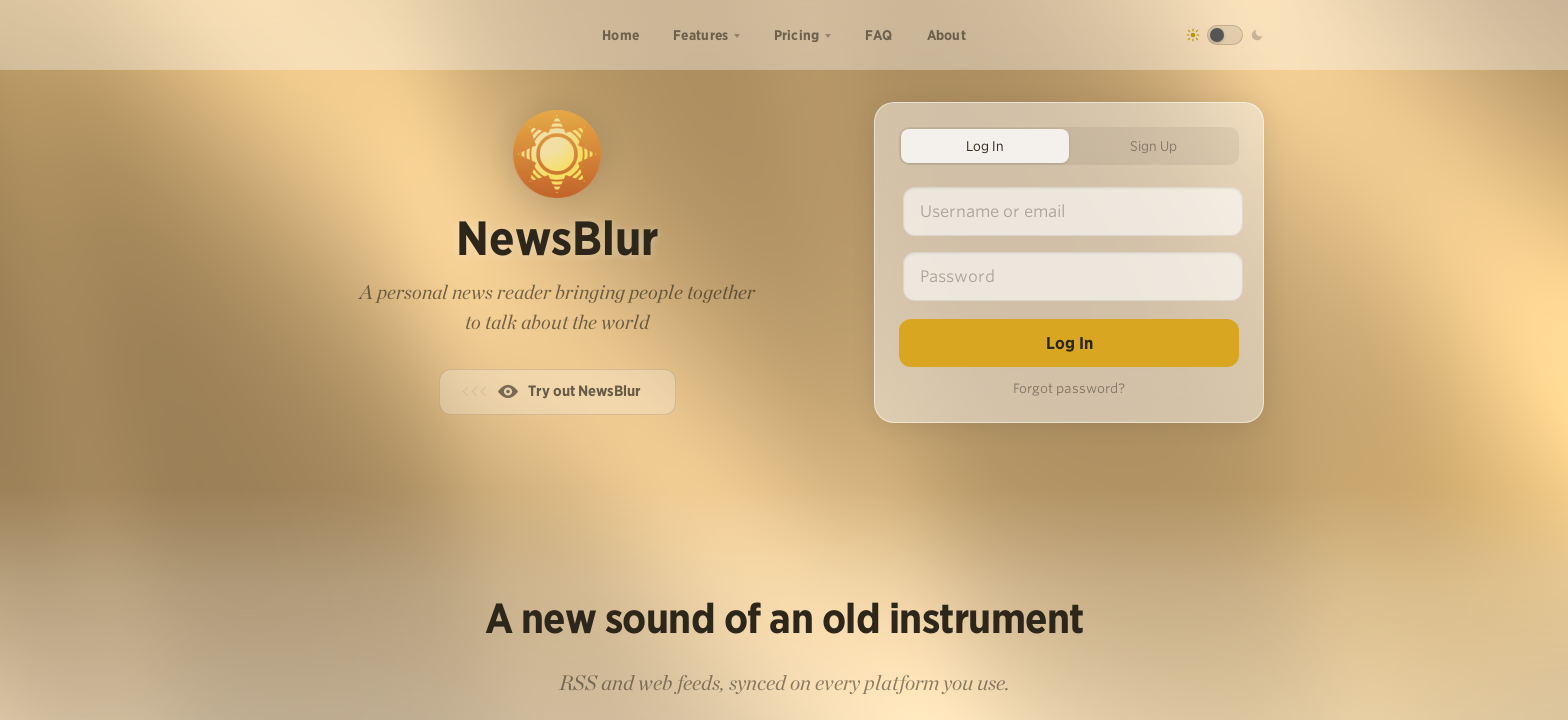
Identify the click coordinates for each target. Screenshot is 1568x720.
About (947, 35)
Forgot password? (1069, 388)
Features (700, 35)
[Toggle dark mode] (1225, 35)
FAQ (879, 35)
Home (620, 35)
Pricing (797, 35)
